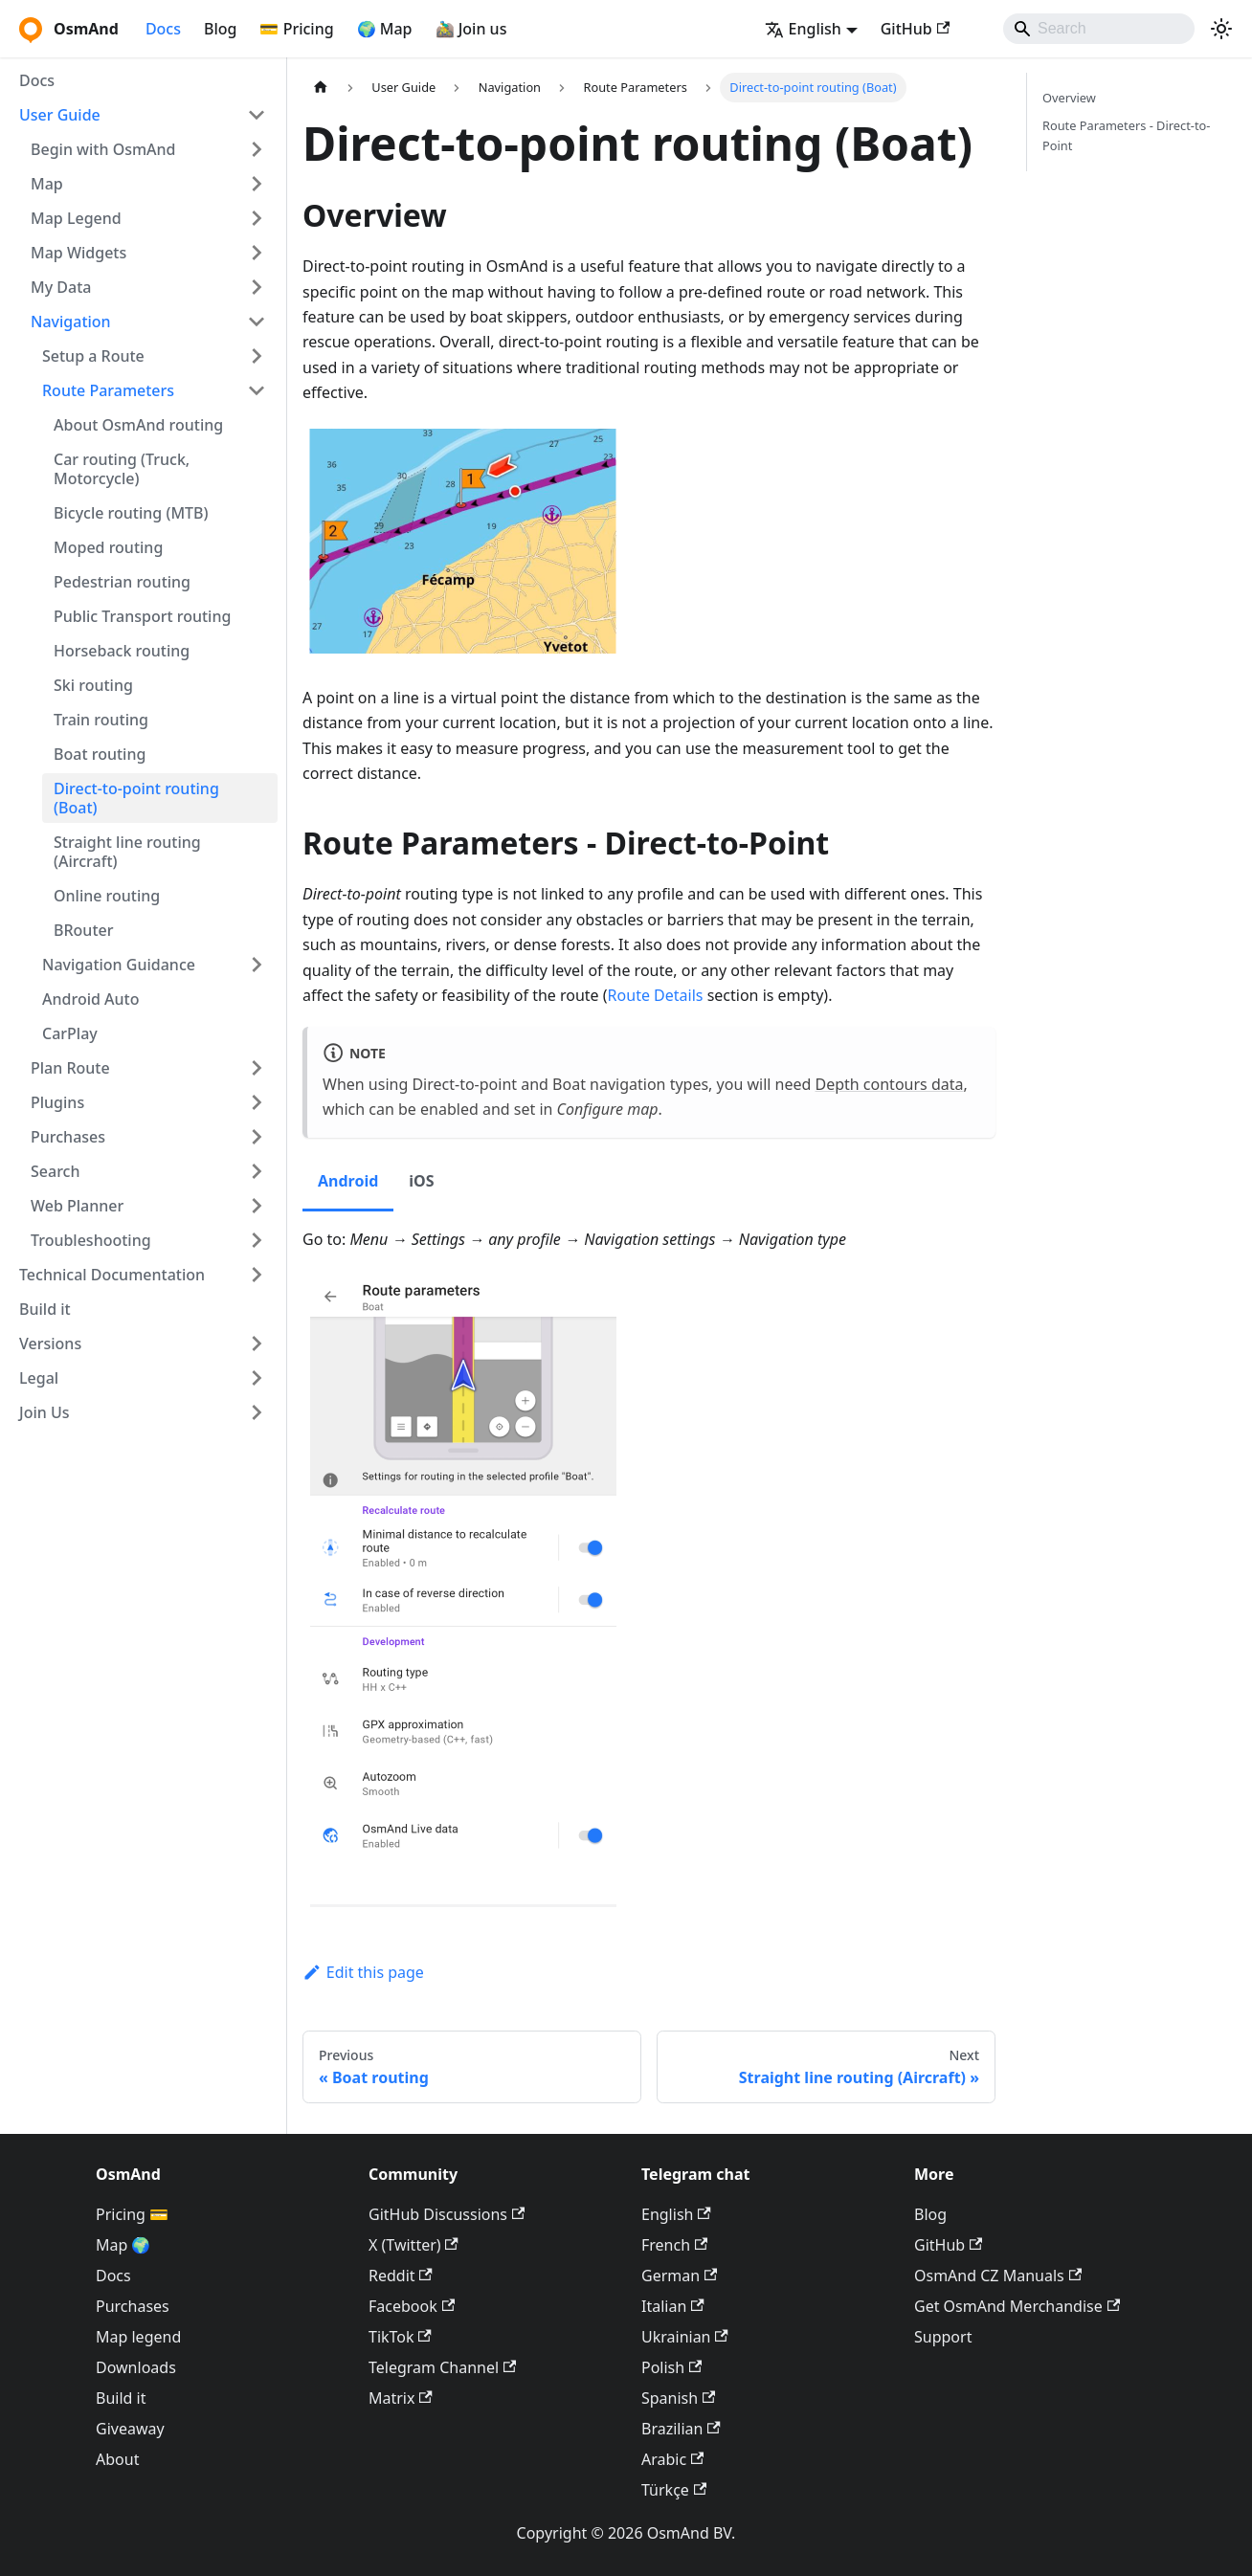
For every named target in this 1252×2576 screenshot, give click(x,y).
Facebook (412, 2306)
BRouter (83, 930)
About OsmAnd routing (138, 424)
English (676, 2214)
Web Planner (77, 1205)
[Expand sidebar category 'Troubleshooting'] (256, 1240)
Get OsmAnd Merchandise (1017, 2306)
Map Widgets (78, 252)
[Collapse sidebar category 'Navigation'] (256, 321)
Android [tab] (348, 1180)
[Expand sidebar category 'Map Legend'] (256, 218)
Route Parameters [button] (108, 390)
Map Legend (76, 218)
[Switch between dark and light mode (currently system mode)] (1221, 28)
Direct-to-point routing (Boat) (136, 798)
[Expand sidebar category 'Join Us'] (256, 1412)
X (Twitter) (413, 2244)
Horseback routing (122, 650)
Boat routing (99, 754)
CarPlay (70, 1033)
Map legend (138, 2336)
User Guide (60, 114)
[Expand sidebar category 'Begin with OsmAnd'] (256, 149)
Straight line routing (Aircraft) (127, 852)
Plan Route (70, 1067)
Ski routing (93, 685)
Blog (220, 28)
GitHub (915, 28)
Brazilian (681, 2428)
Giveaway (130, 2428)
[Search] (1099, 28)
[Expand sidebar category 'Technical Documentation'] (256, 1274)
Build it (45, 1309)
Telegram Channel (442, 2367)
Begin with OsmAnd (103, 149)
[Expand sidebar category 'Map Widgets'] (256, 252)
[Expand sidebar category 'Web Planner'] (256, 1205)
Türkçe (673, 2489)
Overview (1069, 97)
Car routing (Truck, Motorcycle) (122, 469)
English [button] (803, 28)
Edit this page (363, 1972)
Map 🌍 (123, 2244)
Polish (671, 2367)
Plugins (57, 1102)
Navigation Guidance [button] (118, 964)
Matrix (401, 2398)
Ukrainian (684, 2336)
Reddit (401, 2275)
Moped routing (108, 547)
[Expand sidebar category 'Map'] (256, 183)
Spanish (678, 2398)
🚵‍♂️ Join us (471, 28)
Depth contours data (890, 1084)
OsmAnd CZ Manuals (998, 2275)
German (679, 2275)
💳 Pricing (296, 28)
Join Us (44, 1412)
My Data (61, 287)
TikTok (400, 2336)
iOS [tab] (421, 1180)
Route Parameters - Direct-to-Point (1126, 135)
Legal (38, 1377)
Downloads (136, 2367)
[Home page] (320, 87)
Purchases (68, 1136)
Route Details (656, 995)
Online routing (107, 895)
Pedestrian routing (122, 581)
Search (55, 1171)
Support (943, 2336)
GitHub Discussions (447, 2214)
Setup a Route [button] (93, 355)
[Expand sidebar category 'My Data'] (256, 287)
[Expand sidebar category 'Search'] (256, 1171)
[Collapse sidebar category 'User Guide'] (256, 115)
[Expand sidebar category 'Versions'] (256, 1343)
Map (47, 183)
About (117, 2459)
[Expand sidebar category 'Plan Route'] (256, 1068)
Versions (50, 1343)
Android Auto (90, 999)
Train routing (101, 719)
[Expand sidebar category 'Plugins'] (256, 1102)
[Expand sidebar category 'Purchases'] (256, 1136)
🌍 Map (385, 28)
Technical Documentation (112, 1274)
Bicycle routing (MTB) (131, 512)
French (674, 2244)
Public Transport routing (142, 616)
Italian (672, 2306)
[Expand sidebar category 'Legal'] (256, 1378)
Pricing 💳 (132, 2214)
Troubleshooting (91, 1240)
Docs (163, 28)
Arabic (672, 2459)
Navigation (71, 321)
